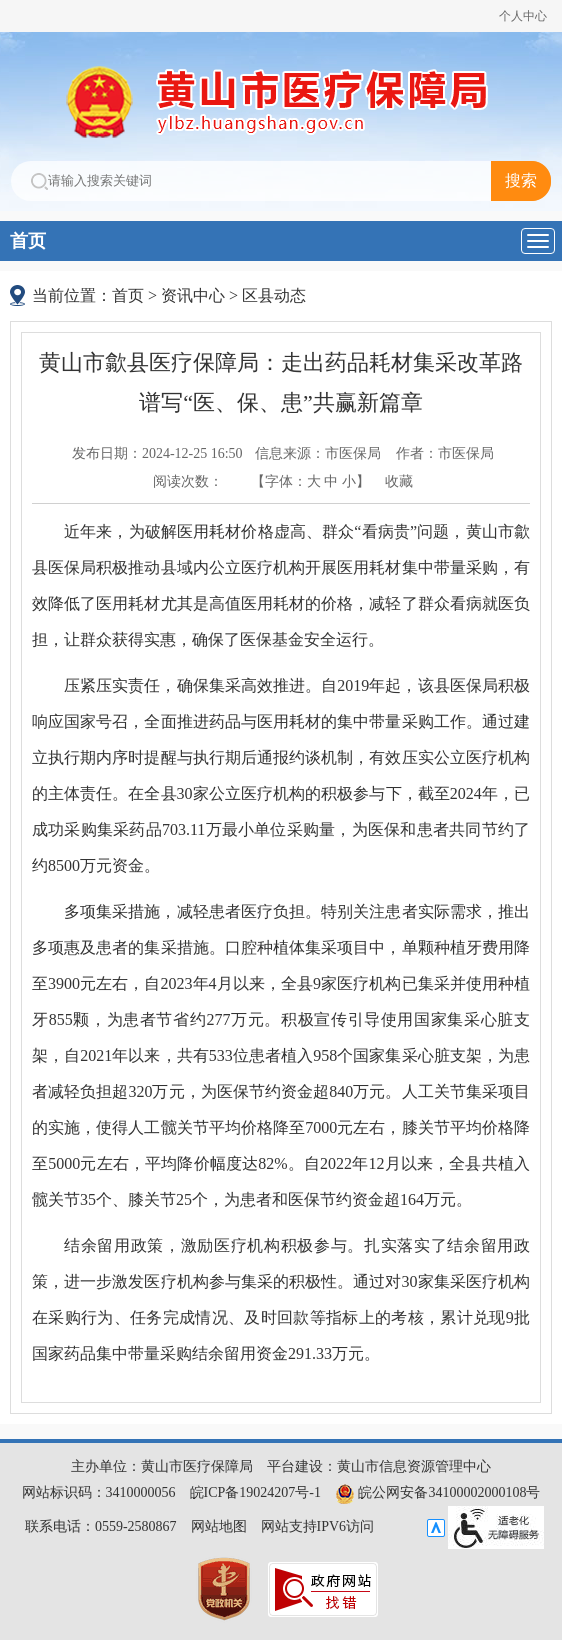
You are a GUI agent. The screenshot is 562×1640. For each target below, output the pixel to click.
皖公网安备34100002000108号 (438, 1492)
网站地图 (219, 1526)
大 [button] (314, 481)
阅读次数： (188, 481)
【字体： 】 (310, 481)
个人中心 (523, 16)
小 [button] (349, 481)
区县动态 (274, 295)
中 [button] (331, 481)
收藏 (399, 481)
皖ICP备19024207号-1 (255, 1492)
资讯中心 (193, 295)
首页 (28, 241)
